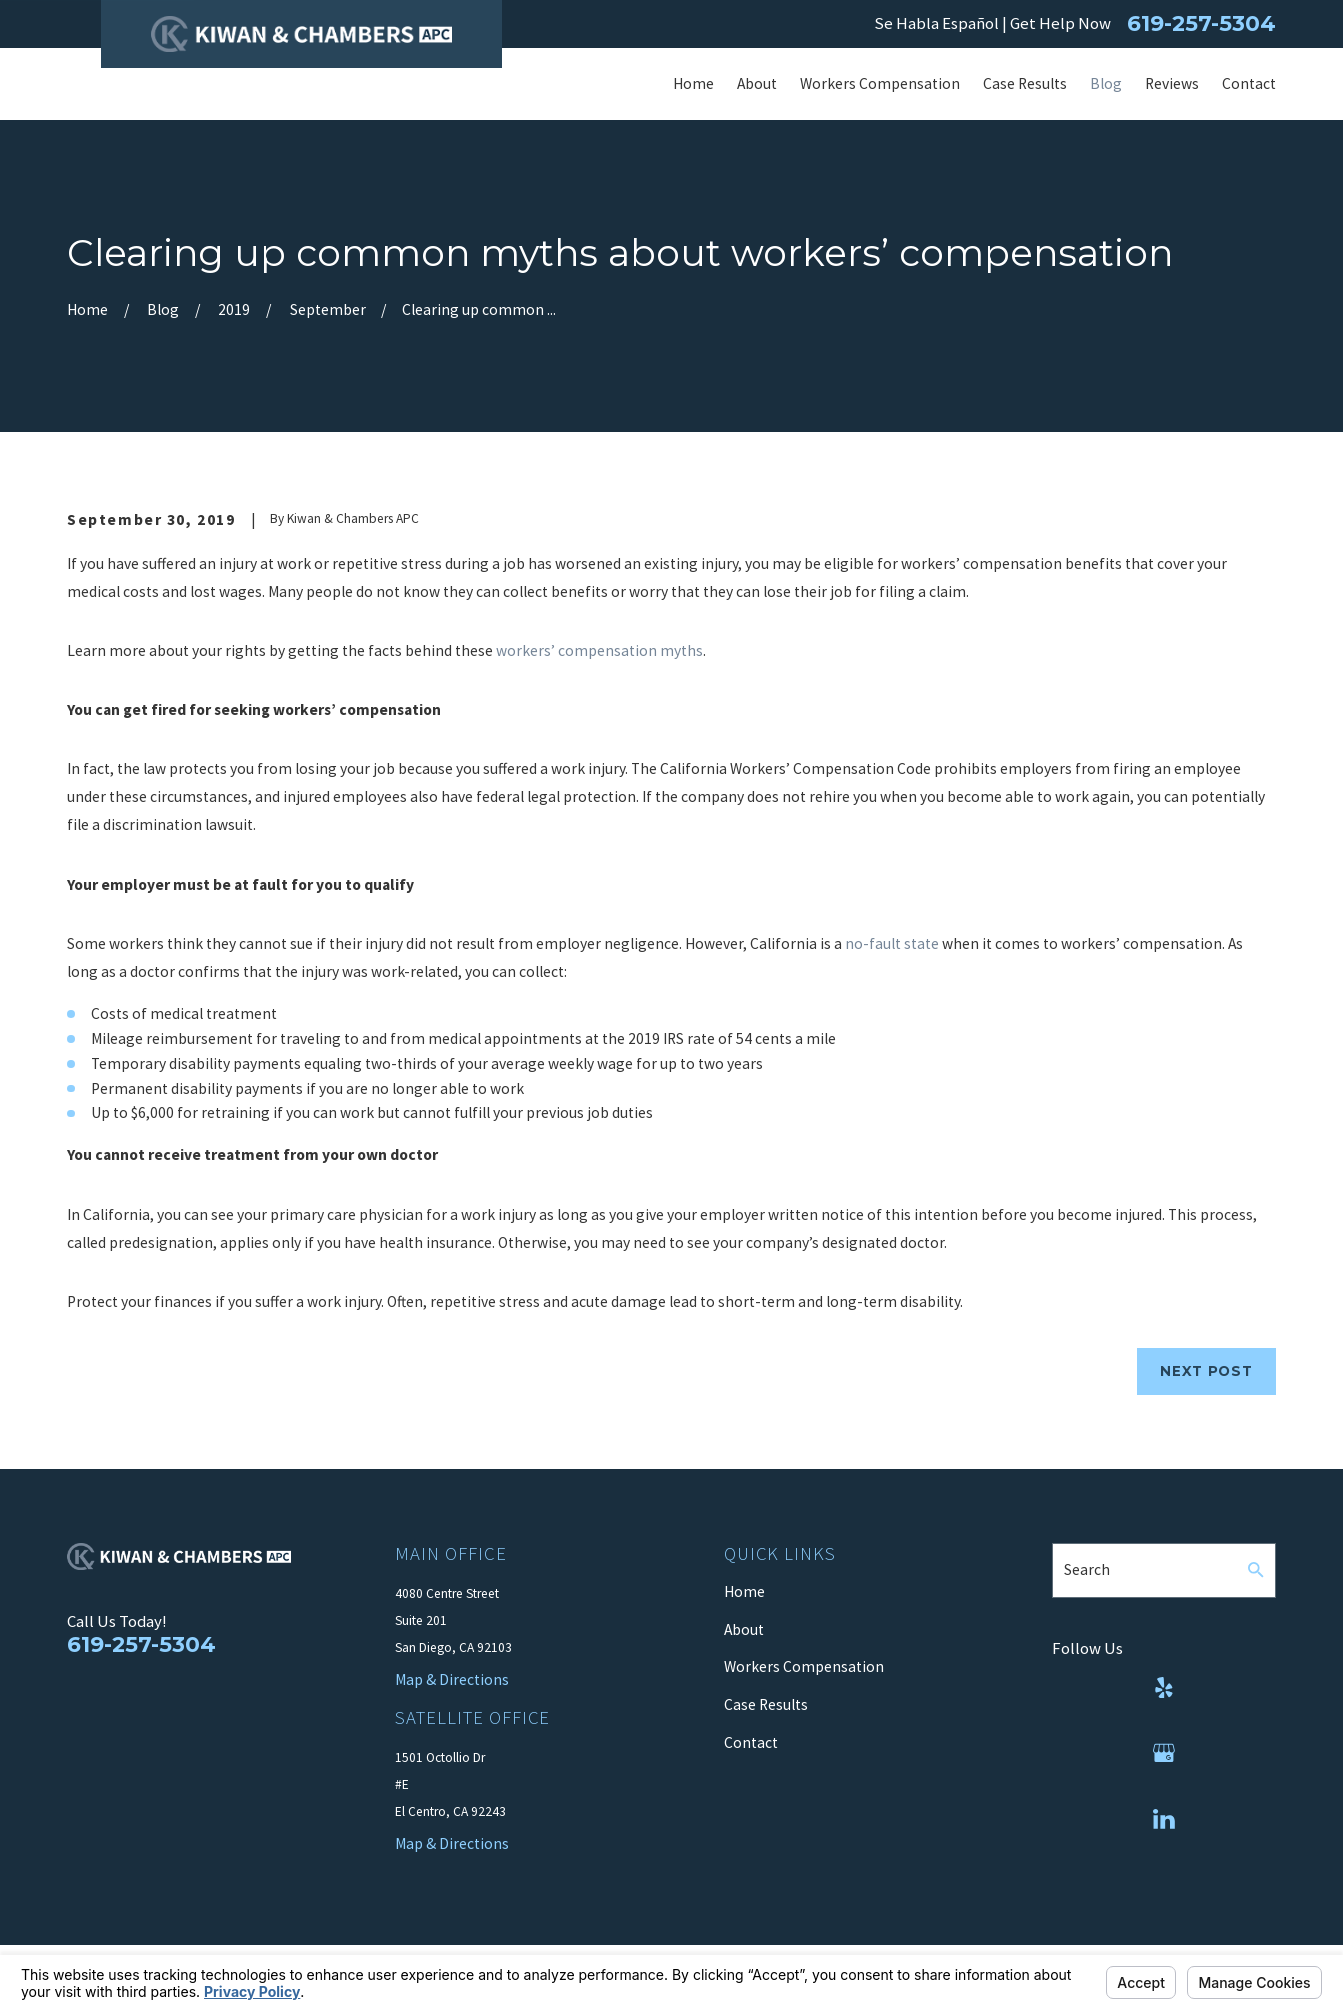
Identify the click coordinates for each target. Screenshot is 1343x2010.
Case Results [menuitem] (1025, 83)
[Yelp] (1164, 1688)
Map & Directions (452, 1843)
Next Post (1206, 1371)
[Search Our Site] (1256, 1570)
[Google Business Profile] (1164, 1753)
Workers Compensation (804, 1666)
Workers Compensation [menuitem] (880, 83)
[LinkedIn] (1164, 1819)
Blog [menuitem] (1106, 83)
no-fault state (892, 943)
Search (1087, 1569)
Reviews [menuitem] (1172, 83)
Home (744, 1591)
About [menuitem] (757, 83)
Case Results (766, 1704)
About (744, 1629)
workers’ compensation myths (599, 650)
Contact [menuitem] (1249, 83)
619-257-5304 (1201, 24)
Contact (751, 1742)
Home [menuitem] (693, 83)
